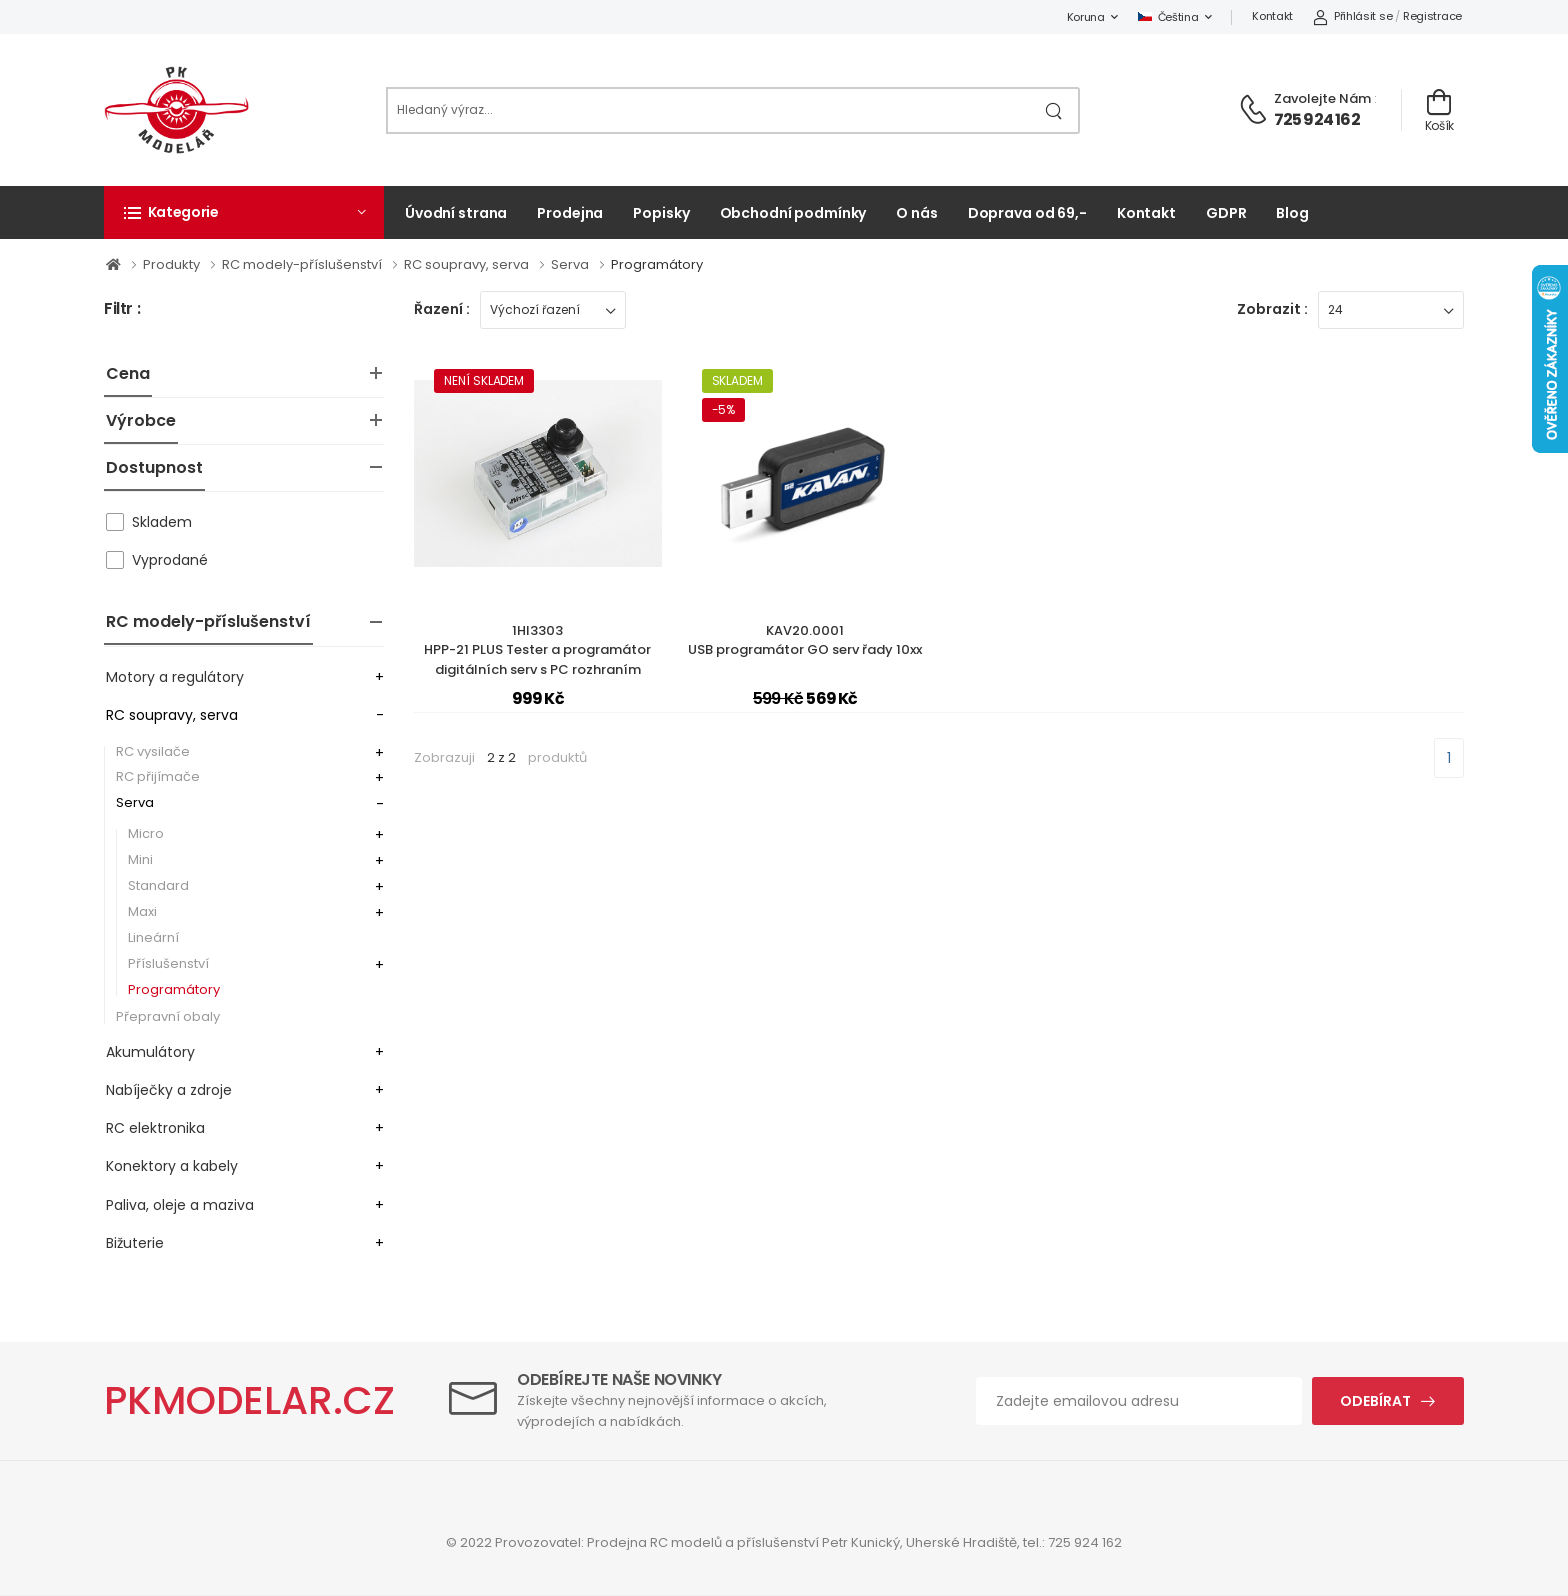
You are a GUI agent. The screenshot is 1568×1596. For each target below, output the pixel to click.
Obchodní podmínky (793, 213)
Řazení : (442, 309)
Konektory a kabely (172, 1166)
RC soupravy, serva (468, 264)
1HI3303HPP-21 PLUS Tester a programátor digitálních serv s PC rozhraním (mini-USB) (537, 660)
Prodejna (570, 213)
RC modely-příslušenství (303, 264)
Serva (571, 264)
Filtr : (122, 309)
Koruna (1086, 17)
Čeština (1168, 17)
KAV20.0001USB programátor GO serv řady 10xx (805, 640)
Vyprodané (170, 560)
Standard (158, 885)
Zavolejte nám (1322, 98)
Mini (140, 859)
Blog (1292, 213)
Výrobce (141, 420)
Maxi (142, 911)
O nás (916, 213)
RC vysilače (153, 751)
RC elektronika (155, 1128)
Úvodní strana (456, 213)
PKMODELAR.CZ (249, 1400)
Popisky (661, 213)
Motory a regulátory (175, 677)
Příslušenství (168, 963)
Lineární (153, 937)
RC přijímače (158, 776)
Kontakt (1272, 16)
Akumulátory (150, 1052)
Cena (128, 373)
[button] (244, 212)
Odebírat (1375, 1401)
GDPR (1226, 213)
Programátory (657, 264)
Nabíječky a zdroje (169, 1090)
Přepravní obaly (168, 1016)
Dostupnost (154, 467)
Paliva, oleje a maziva (180, 1205)
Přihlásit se (1352, 16)
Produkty (173, 264)
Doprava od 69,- (1027, 213)
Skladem (162, 522)
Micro (146, 833)
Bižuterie (135, 1243)
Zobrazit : (1272, 309)
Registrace (1432, 16)
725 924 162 (1317, 119)
